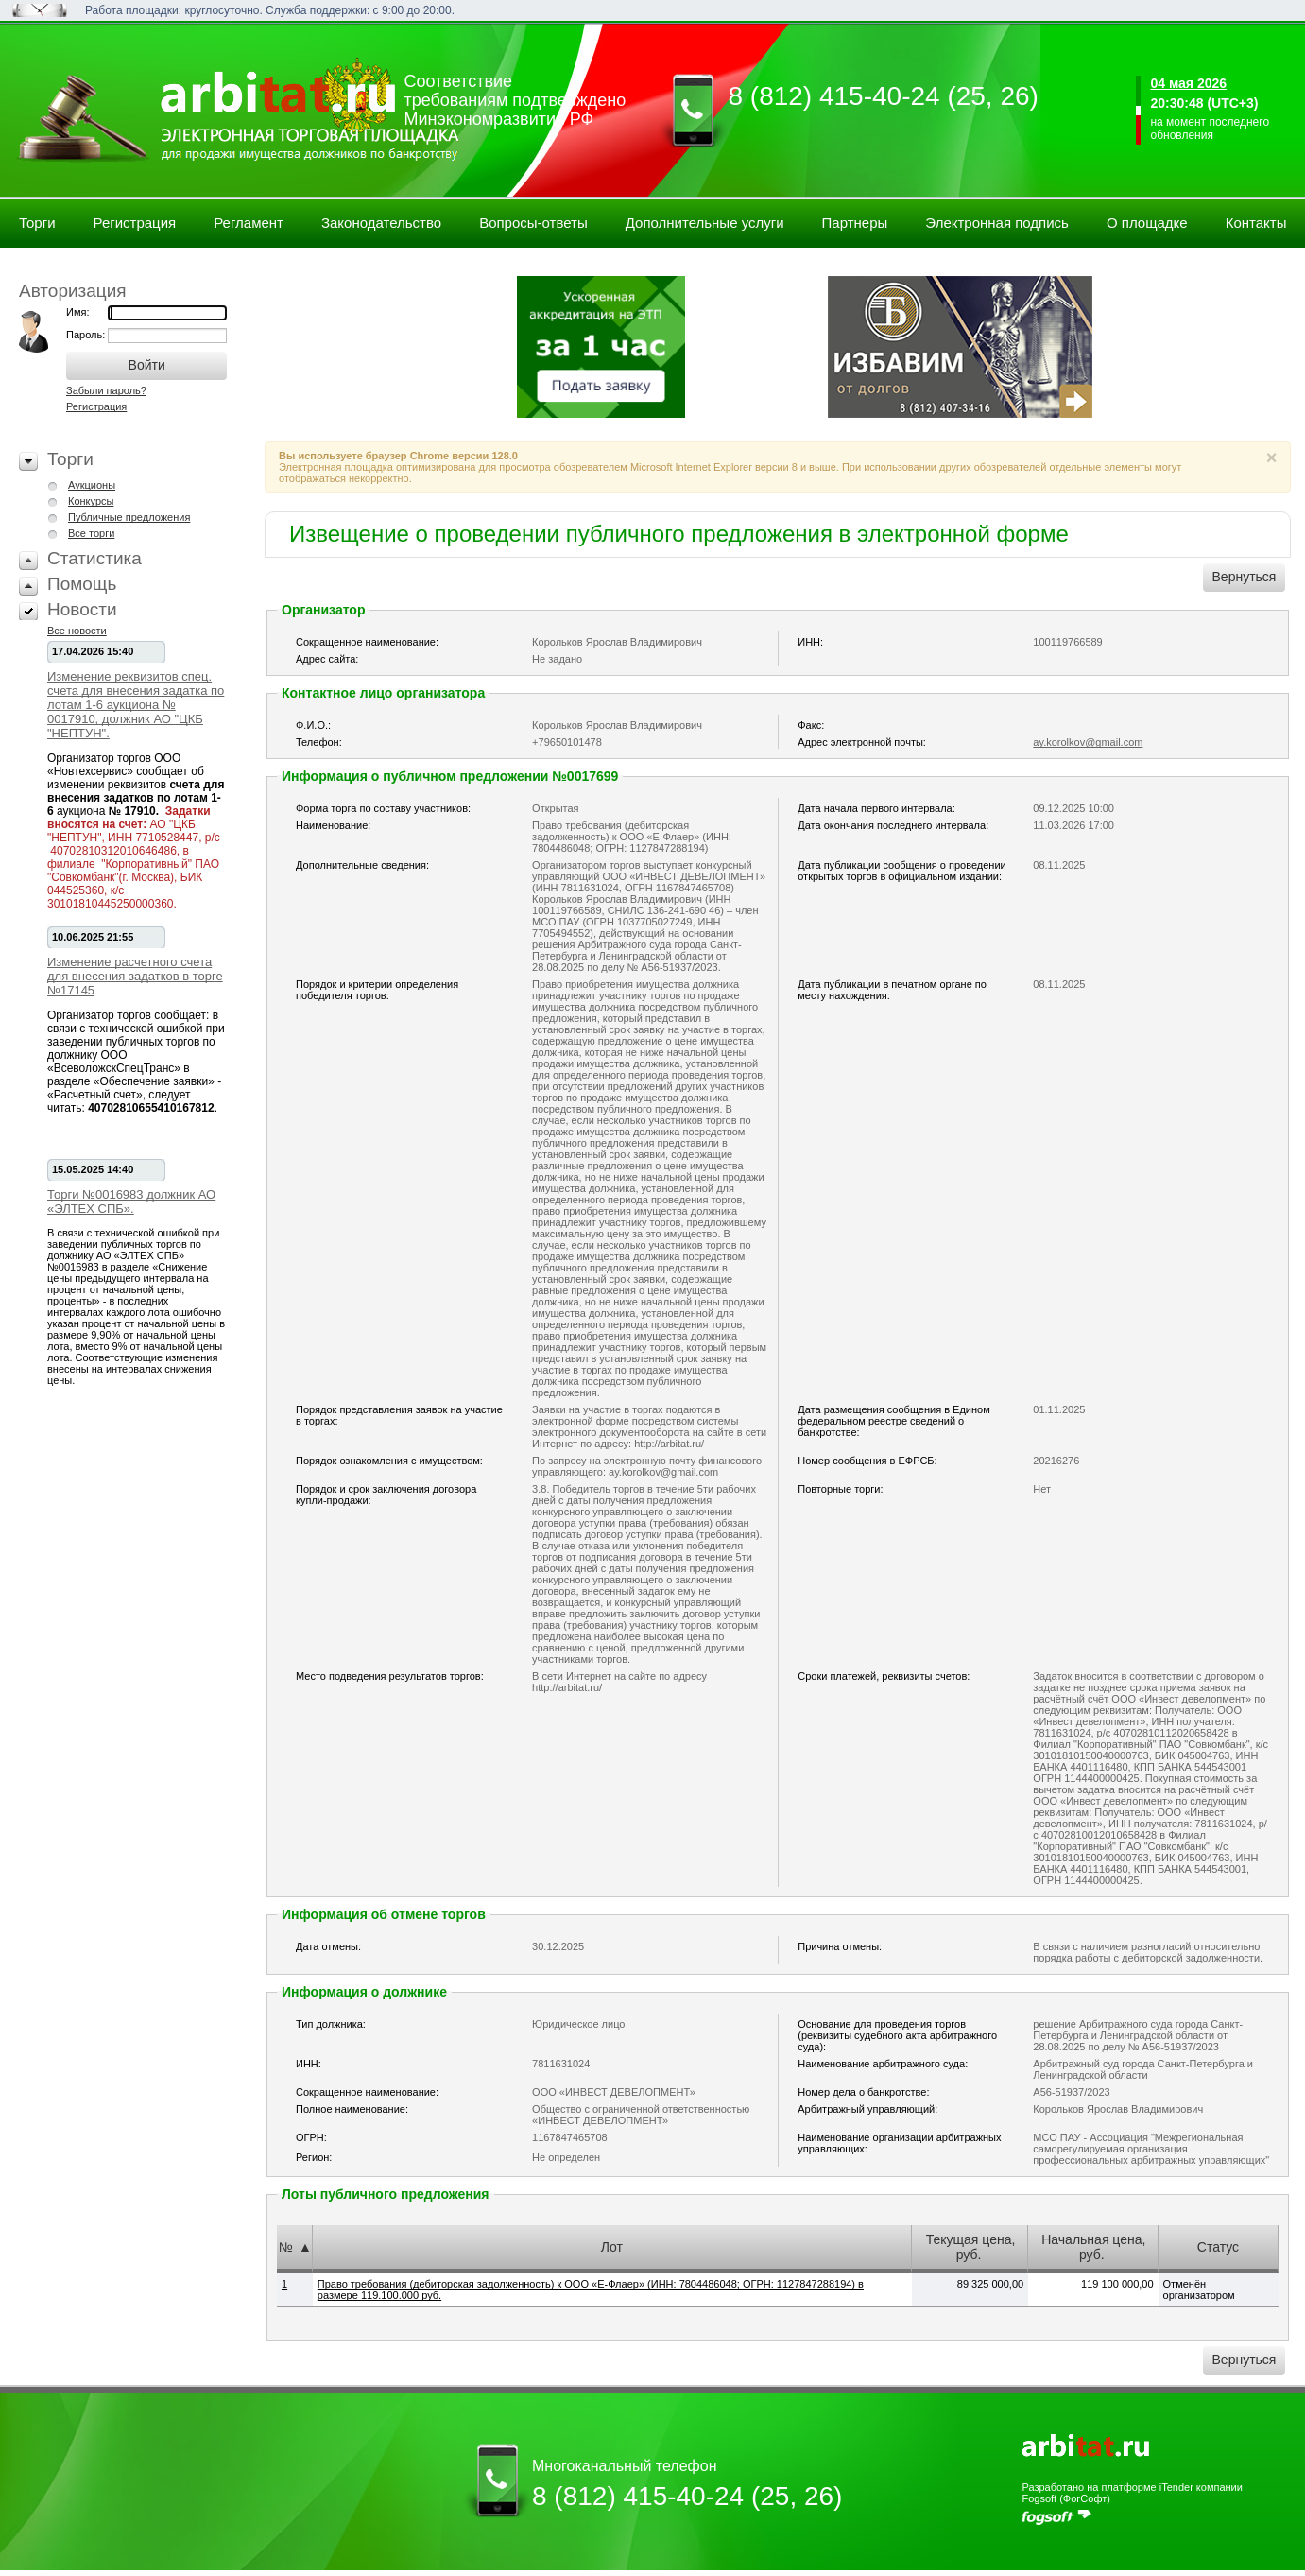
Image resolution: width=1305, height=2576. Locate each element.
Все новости (77, 630)
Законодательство (381, 223)
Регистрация (135, 223)
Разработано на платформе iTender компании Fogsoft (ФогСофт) (1132, 2492)
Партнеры (855, 223)
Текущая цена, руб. (971, 2247)
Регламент (248, 223)
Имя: (77, 312)
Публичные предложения (129, 517)
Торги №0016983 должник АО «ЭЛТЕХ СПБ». (131, 1201)
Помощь (81, 584)
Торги (37, 223)
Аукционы (91, 485)
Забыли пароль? (106, 390)
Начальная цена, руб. (1093, 2247)
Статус (1218, 2247)
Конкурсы (90, 501)
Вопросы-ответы (533, 223)
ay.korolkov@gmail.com (1087, 742)
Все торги (91, 533)
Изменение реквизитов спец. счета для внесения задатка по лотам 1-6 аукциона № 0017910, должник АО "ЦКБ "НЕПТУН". (135, 704)
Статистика (94, 558)
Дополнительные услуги (705, 223)
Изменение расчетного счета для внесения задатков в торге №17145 (135, 976)
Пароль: (87, 334)
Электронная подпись (997, 223)
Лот (612, 2247)
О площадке (1147, 223)
